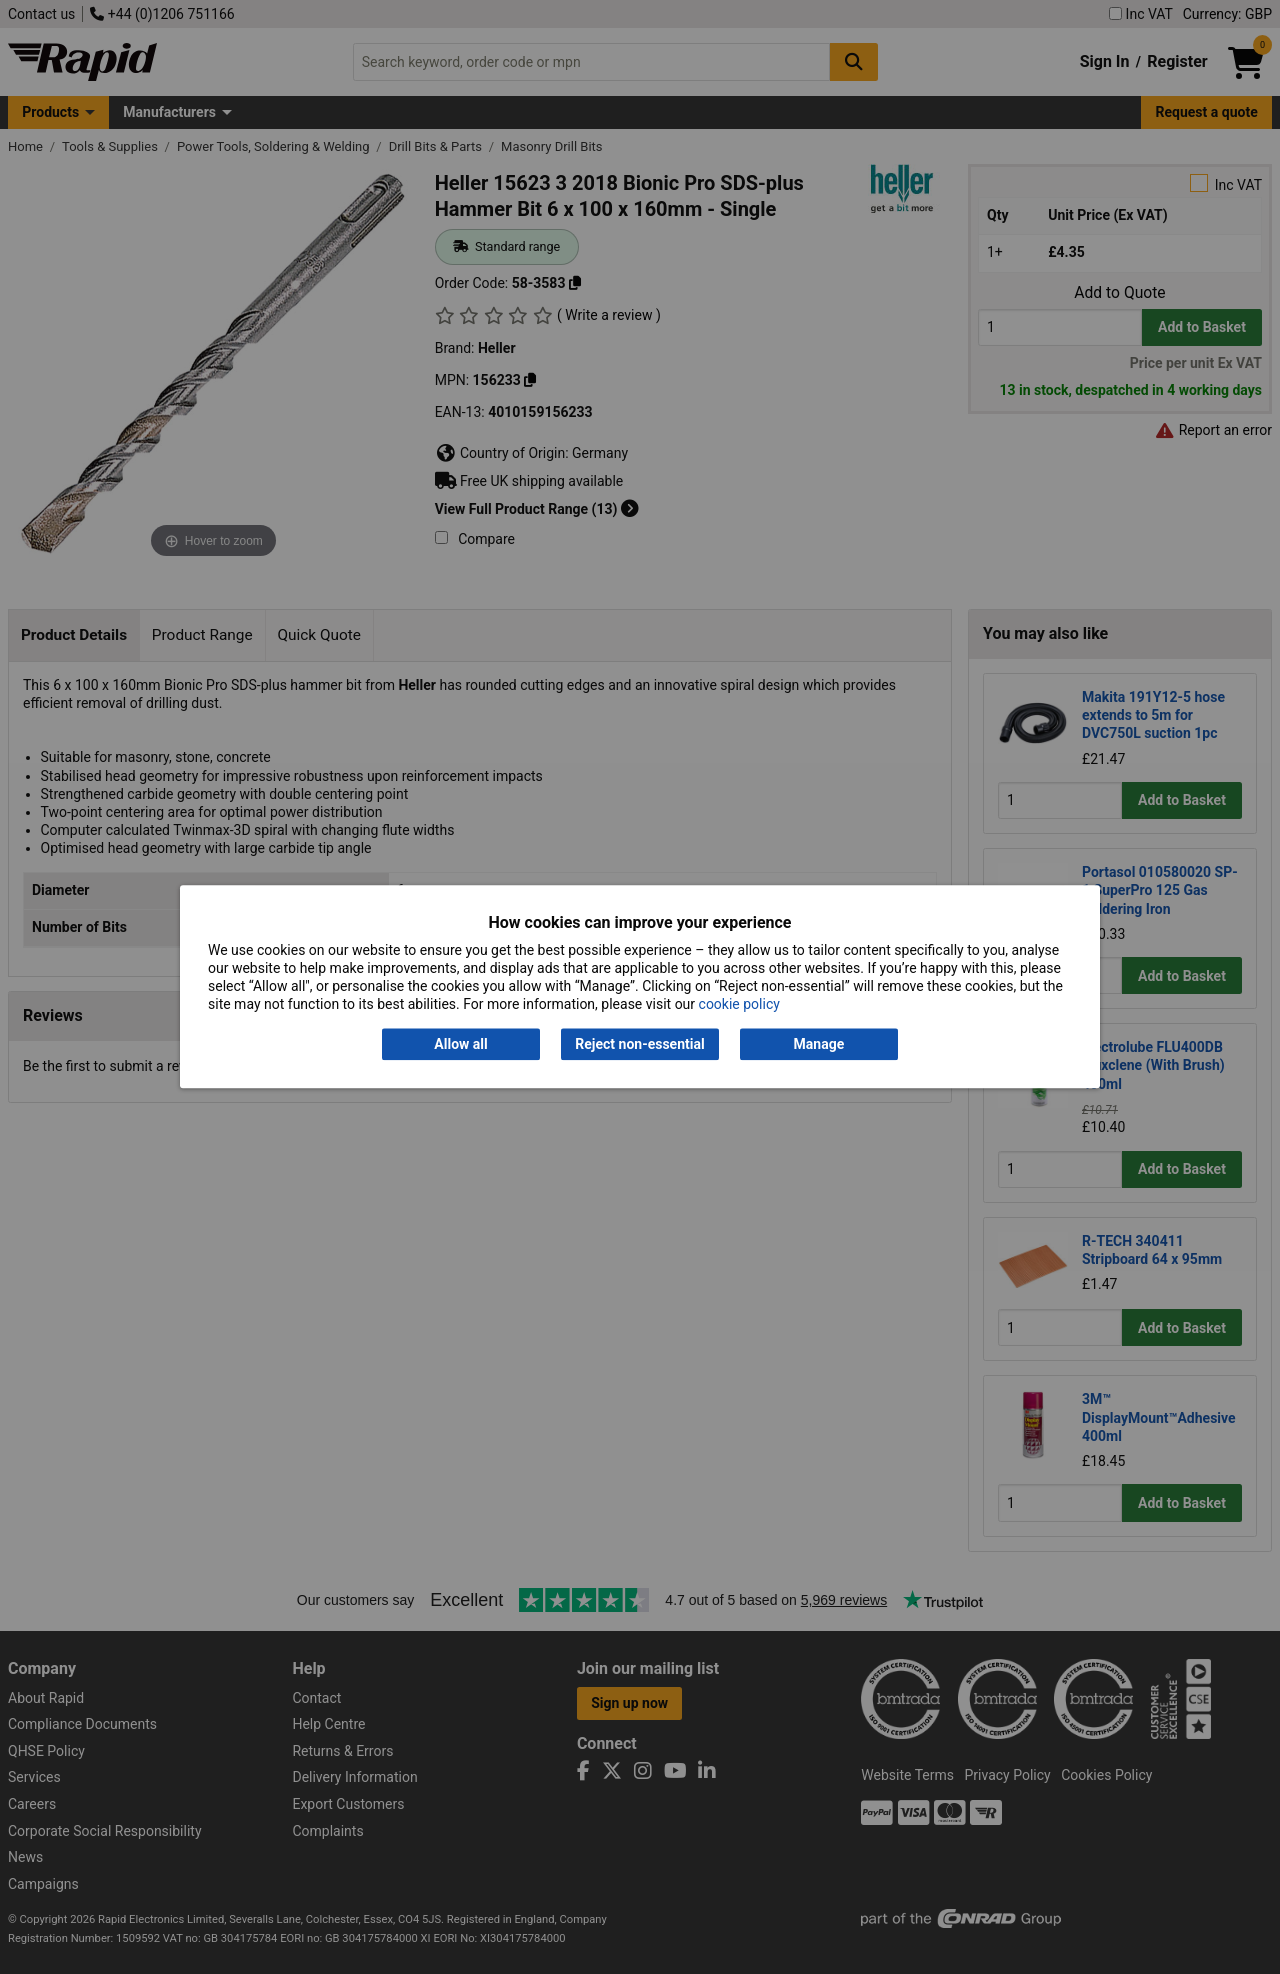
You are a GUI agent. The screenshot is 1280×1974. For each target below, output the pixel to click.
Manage (819, 1044)
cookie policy (739, 1005)
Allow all (460, 1044)
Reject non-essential (639, 1044)
